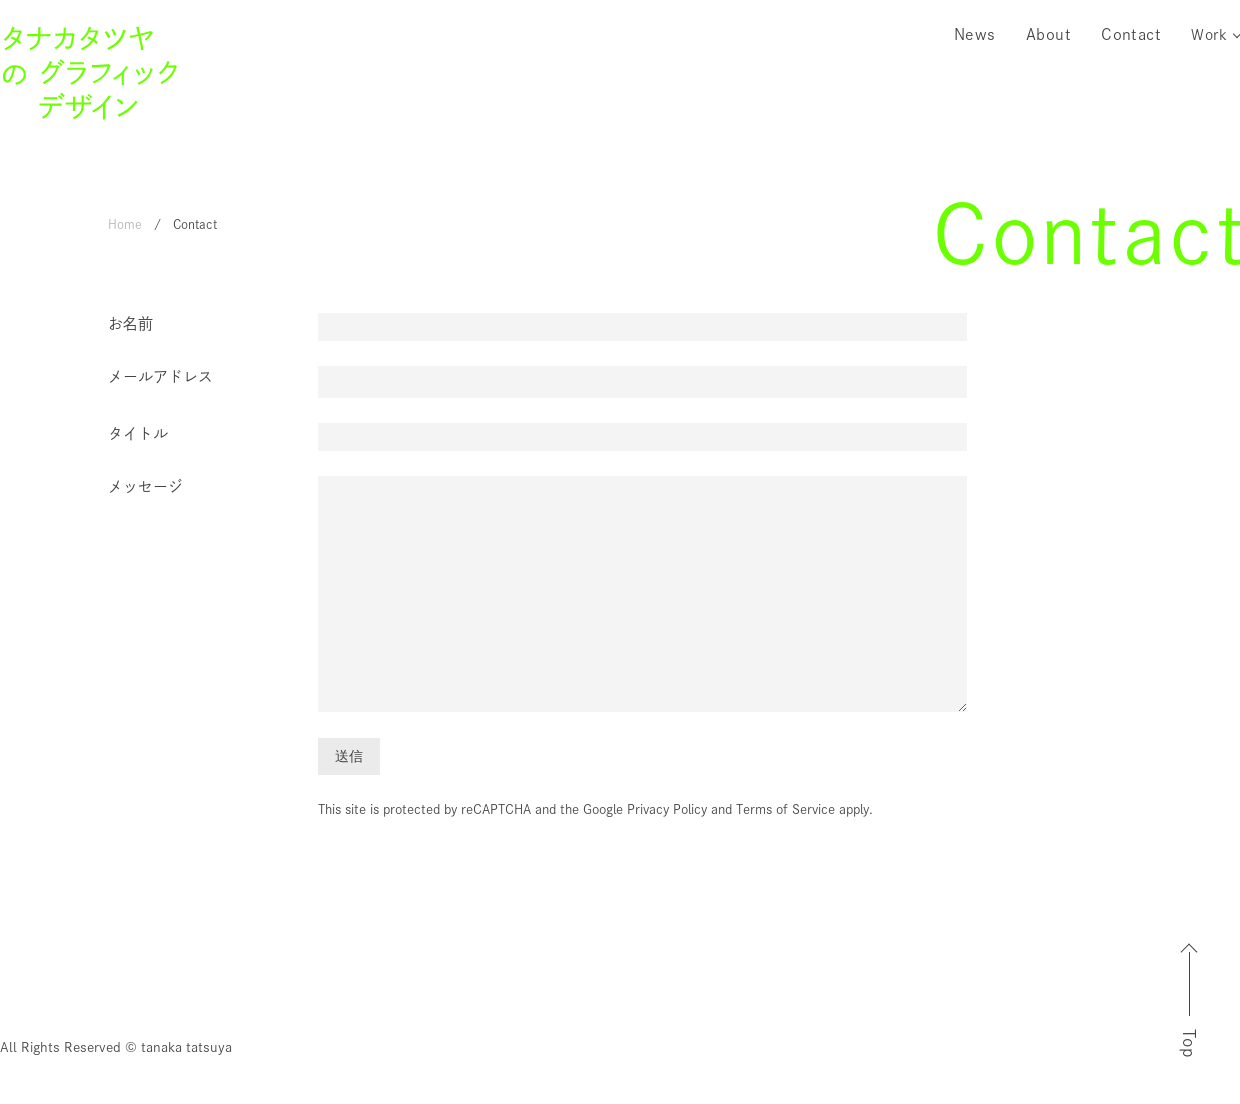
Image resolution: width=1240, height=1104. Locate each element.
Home (125, 224)
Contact (1131, 34)
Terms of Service (785, 809)
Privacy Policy (667, 809)
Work (1209, 34)
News (975, 34)
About (1048, 34)
